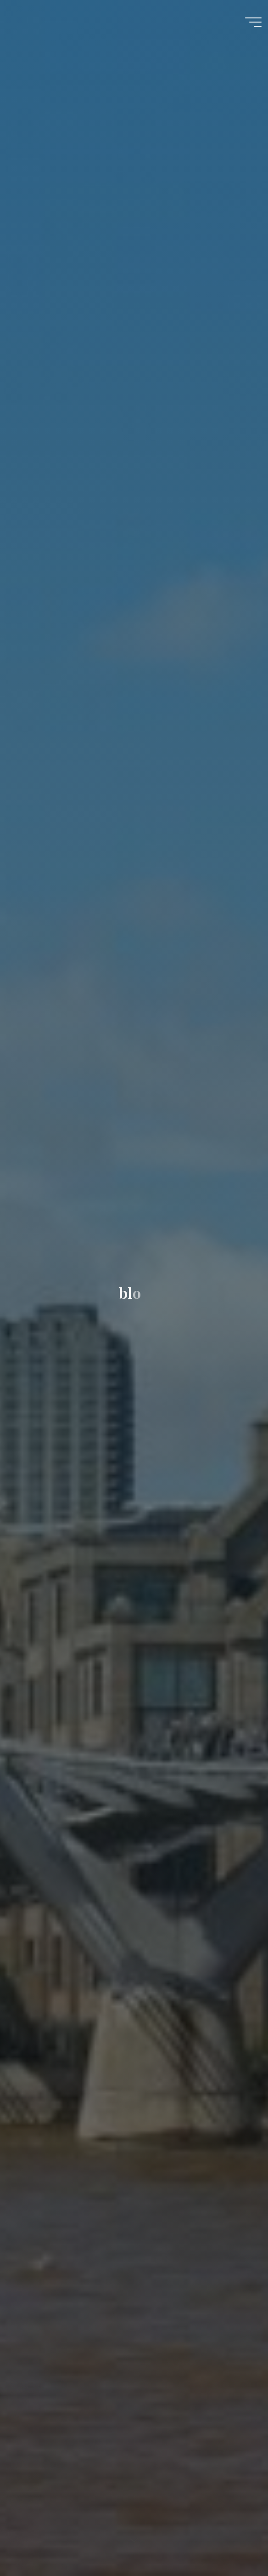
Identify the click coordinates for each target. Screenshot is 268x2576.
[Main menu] (253, 22)
